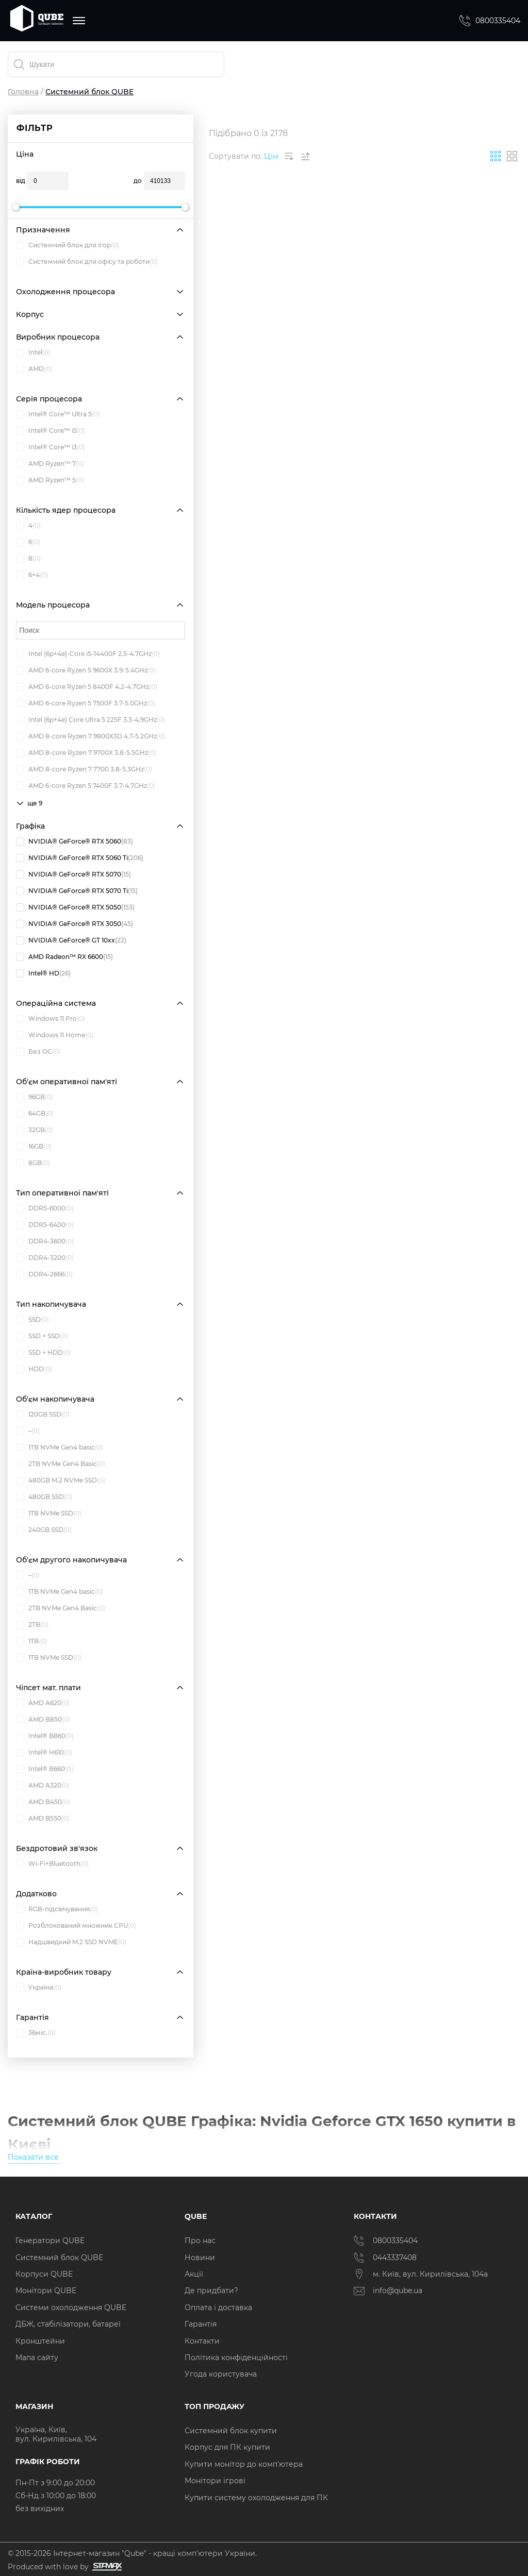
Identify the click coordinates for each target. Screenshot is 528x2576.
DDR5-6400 (45, 1225)
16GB (34, 1146)
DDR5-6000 (45, 1208)
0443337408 (385, 2257)
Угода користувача (221, 2374)
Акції (194, 2274)
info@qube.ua (388, 2291)
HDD (34, 1369)
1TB (31, 1641)
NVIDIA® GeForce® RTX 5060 (74, 841)
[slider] (16, 207)
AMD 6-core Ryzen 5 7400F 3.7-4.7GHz (85, 786)
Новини (200, 2257)
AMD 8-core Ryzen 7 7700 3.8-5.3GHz (84, 769)
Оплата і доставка (218, 2307)
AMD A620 (43, 1703)
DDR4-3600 (45, 1241)
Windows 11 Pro (50, 1019)
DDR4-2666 (44, 1274)
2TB (32, 1625)
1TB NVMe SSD (48, 1513)
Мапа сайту (36, 2357)
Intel (33, 352)
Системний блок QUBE (59, 2257)
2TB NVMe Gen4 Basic (60, 1464)
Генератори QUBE (50, 2240)
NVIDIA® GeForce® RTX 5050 (75, 907)
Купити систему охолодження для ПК (256, 2497)
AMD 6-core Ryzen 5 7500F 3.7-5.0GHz (85, 703)
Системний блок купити (231, 2430)
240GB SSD (44, 1530)
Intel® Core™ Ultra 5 (58, 414)
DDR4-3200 (45, 1258)
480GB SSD (44, 1497)
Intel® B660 (44, 1769)
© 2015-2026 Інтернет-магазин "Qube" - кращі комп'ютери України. (132, 2553)
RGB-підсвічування (57, 1909)
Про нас (200, 2240)
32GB (34, 1130)
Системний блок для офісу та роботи (87, 262)
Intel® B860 (45, 1736)
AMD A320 (43, 1785)
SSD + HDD (43, 1353)
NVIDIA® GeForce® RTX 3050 (74, 924)
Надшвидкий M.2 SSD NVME (71, 1942)
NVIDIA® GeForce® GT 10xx (71, 940)
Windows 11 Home (54, 1035)
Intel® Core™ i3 (50, 447)
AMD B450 (43, 1802)
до (138, 180)
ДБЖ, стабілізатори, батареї (68, 2324)
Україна (38, 1987)
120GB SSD (43, 1414)
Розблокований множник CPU (76, 1926)
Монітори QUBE (45, 2290)
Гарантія (201, 2324)
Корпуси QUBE (44, 2274)
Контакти (202, 2341)
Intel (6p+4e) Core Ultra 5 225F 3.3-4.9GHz (90, 720)
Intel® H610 (44, 1752)
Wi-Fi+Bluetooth (52, 1864)
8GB (33, 1163)
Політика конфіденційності (236, 2357)
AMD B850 (43, 1719)
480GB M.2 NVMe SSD (60, 1480)
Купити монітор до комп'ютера (244, 2464)
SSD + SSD (42, 1336)
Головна (23, 91)
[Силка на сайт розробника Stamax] (105, 2567)
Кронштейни (40, 2341)
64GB (35, 1113)
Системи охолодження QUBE (70, 2307)
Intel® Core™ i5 (50, 431)
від (20, 180)
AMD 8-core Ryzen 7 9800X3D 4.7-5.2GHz (90, 736)
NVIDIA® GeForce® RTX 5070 (73, 874)
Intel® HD (43, 973)
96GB (34, 1097)
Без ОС (38, 1052)
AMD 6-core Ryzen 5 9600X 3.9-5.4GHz (86, 670)
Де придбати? (211, 2290)
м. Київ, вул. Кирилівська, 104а (421, 2274)
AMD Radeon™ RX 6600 (64, 957)
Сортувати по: (235, 156)
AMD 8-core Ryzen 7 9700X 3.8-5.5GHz (86, 753)
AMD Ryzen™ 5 (50, 480)
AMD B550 (43, 1818)
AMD (34, 369)
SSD (32, 1320)
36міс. (36, 2033)
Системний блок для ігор (67, 245)
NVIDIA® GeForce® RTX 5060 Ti (79, 858)
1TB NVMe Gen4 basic (59, 1447)
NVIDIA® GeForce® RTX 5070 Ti (77, 891)
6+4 (32, 575)
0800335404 (488, 20)
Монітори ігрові (215, 2480)
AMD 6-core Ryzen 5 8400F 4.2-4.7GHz (86, 687)
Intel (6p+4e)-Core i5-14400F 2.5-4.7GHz (88, 654)
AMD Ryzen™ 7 (50, 464)
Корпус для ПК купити (227, 2447)
